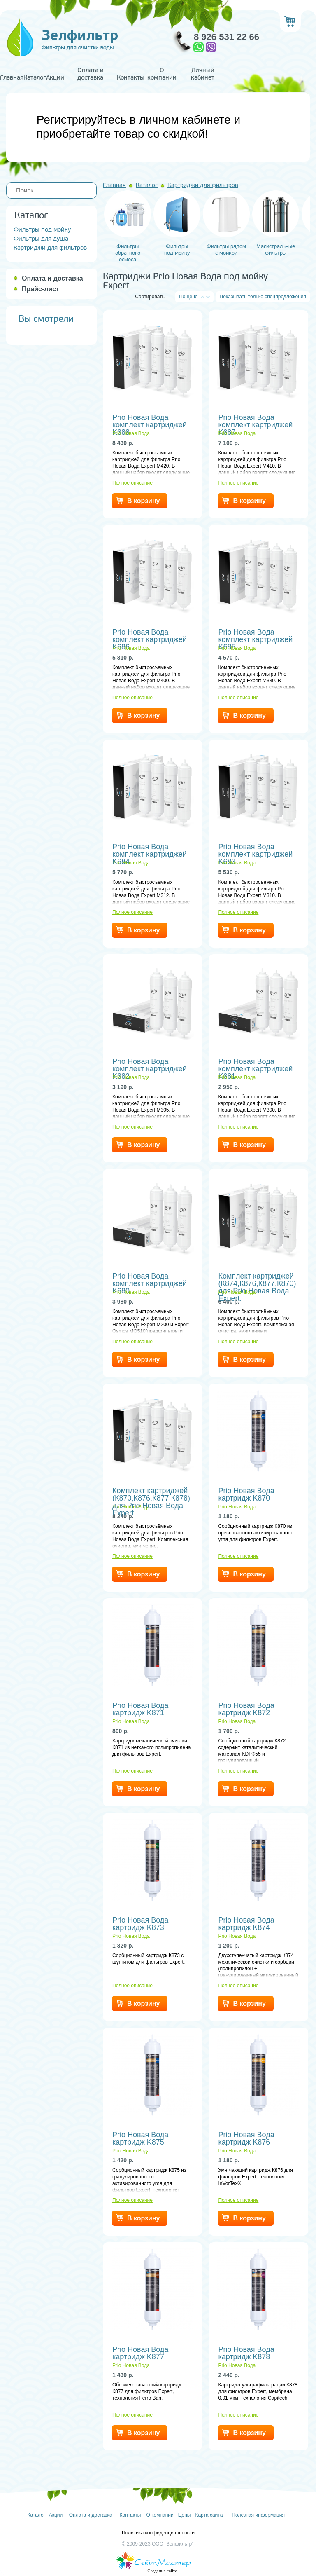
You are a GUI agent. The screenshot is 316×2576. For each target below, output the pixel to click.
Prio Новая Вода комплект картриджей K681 (255, 1065)
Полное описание (132, 483)
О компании (162, 74)
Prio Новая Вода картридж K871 (140, 1709)
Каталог (34, 78)
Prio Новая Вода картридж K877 (140, 2353)
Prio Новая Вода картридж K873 (140, 1923)
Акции (55, 78)
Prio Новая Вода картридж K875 (140, 2138)
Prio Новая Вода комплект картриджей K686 (149, 635)
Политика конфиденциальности (158, 2532)
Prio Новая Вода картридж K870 (246, 1494)
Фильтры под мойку (42, 230)
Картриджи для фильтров (50, 248)
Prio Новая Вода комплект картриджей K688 (149, 421)
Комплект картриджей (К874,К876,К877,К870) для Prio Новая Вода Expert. (257, 1279)
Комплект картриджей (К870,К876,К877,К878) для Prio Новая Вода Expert (151, 1494)
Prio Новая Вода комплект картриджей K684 (149, 850)
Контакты (130, 78)
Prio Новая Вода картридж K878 (246, 2353)
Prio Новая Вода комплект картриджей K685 (255, 635)
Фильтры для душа (41, 239)
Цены (184, 2515)
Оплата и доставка (90, 74)
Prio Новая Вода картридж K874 (246, 1923)
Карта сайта (209, 2515)
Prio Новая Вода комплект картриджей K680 (149, 1279)
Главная (11, 78)
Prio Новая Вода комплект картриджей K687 (255, 421)
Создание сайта (162, 2570)
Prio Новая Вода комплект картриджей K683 (255, 850)
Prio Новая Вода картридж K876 (246, 2138)
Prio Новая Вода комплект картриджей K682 (149, 1065)
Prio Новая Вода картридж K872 (246, 1709)
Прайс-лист (40, 289)
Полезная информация (258, 2515)
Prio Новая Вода (131, 433)
